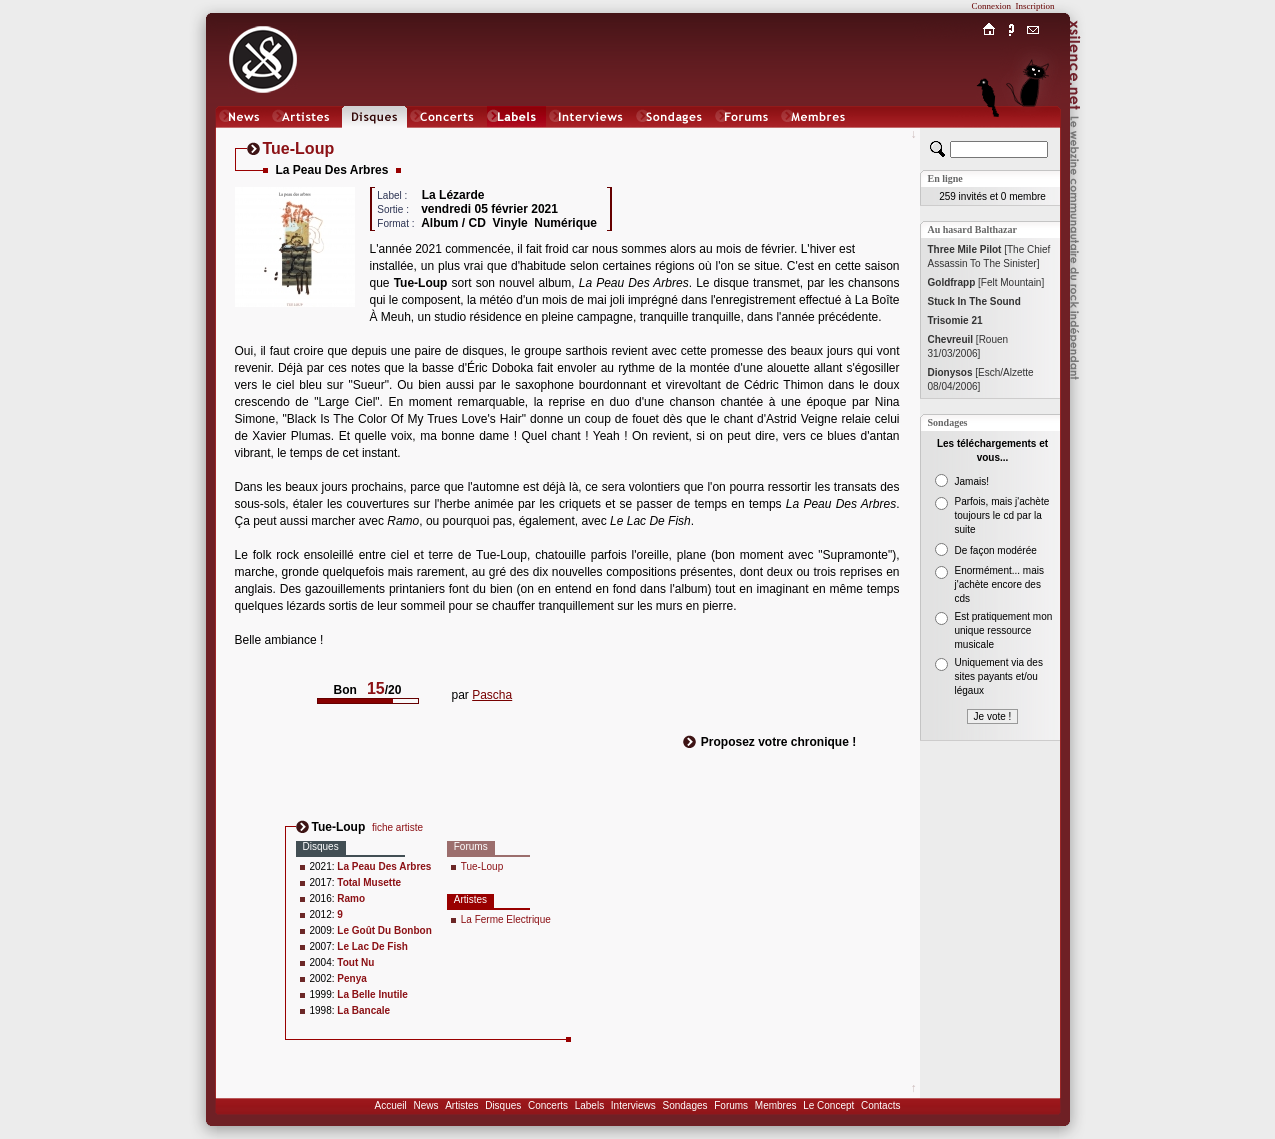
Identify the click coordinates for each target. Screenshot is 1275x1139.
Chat (1032, 136)
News (425, 1105)
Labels (589, 1105)
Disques (503, 1105)
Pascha (492, 695)
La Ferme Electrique (506, 919)
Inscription (1035, 6)
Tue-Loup (482, 866)
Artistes (461, 1105)
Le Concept (828, 1105)
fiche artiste (397, 827)
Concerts (548, 1105)
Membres (776, 1105)
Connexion (992, 6)
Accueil (391, 1105)
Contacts (880, 1105)
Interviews (633, 1105)
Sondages (685, 1105)
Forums (731, 1105)
